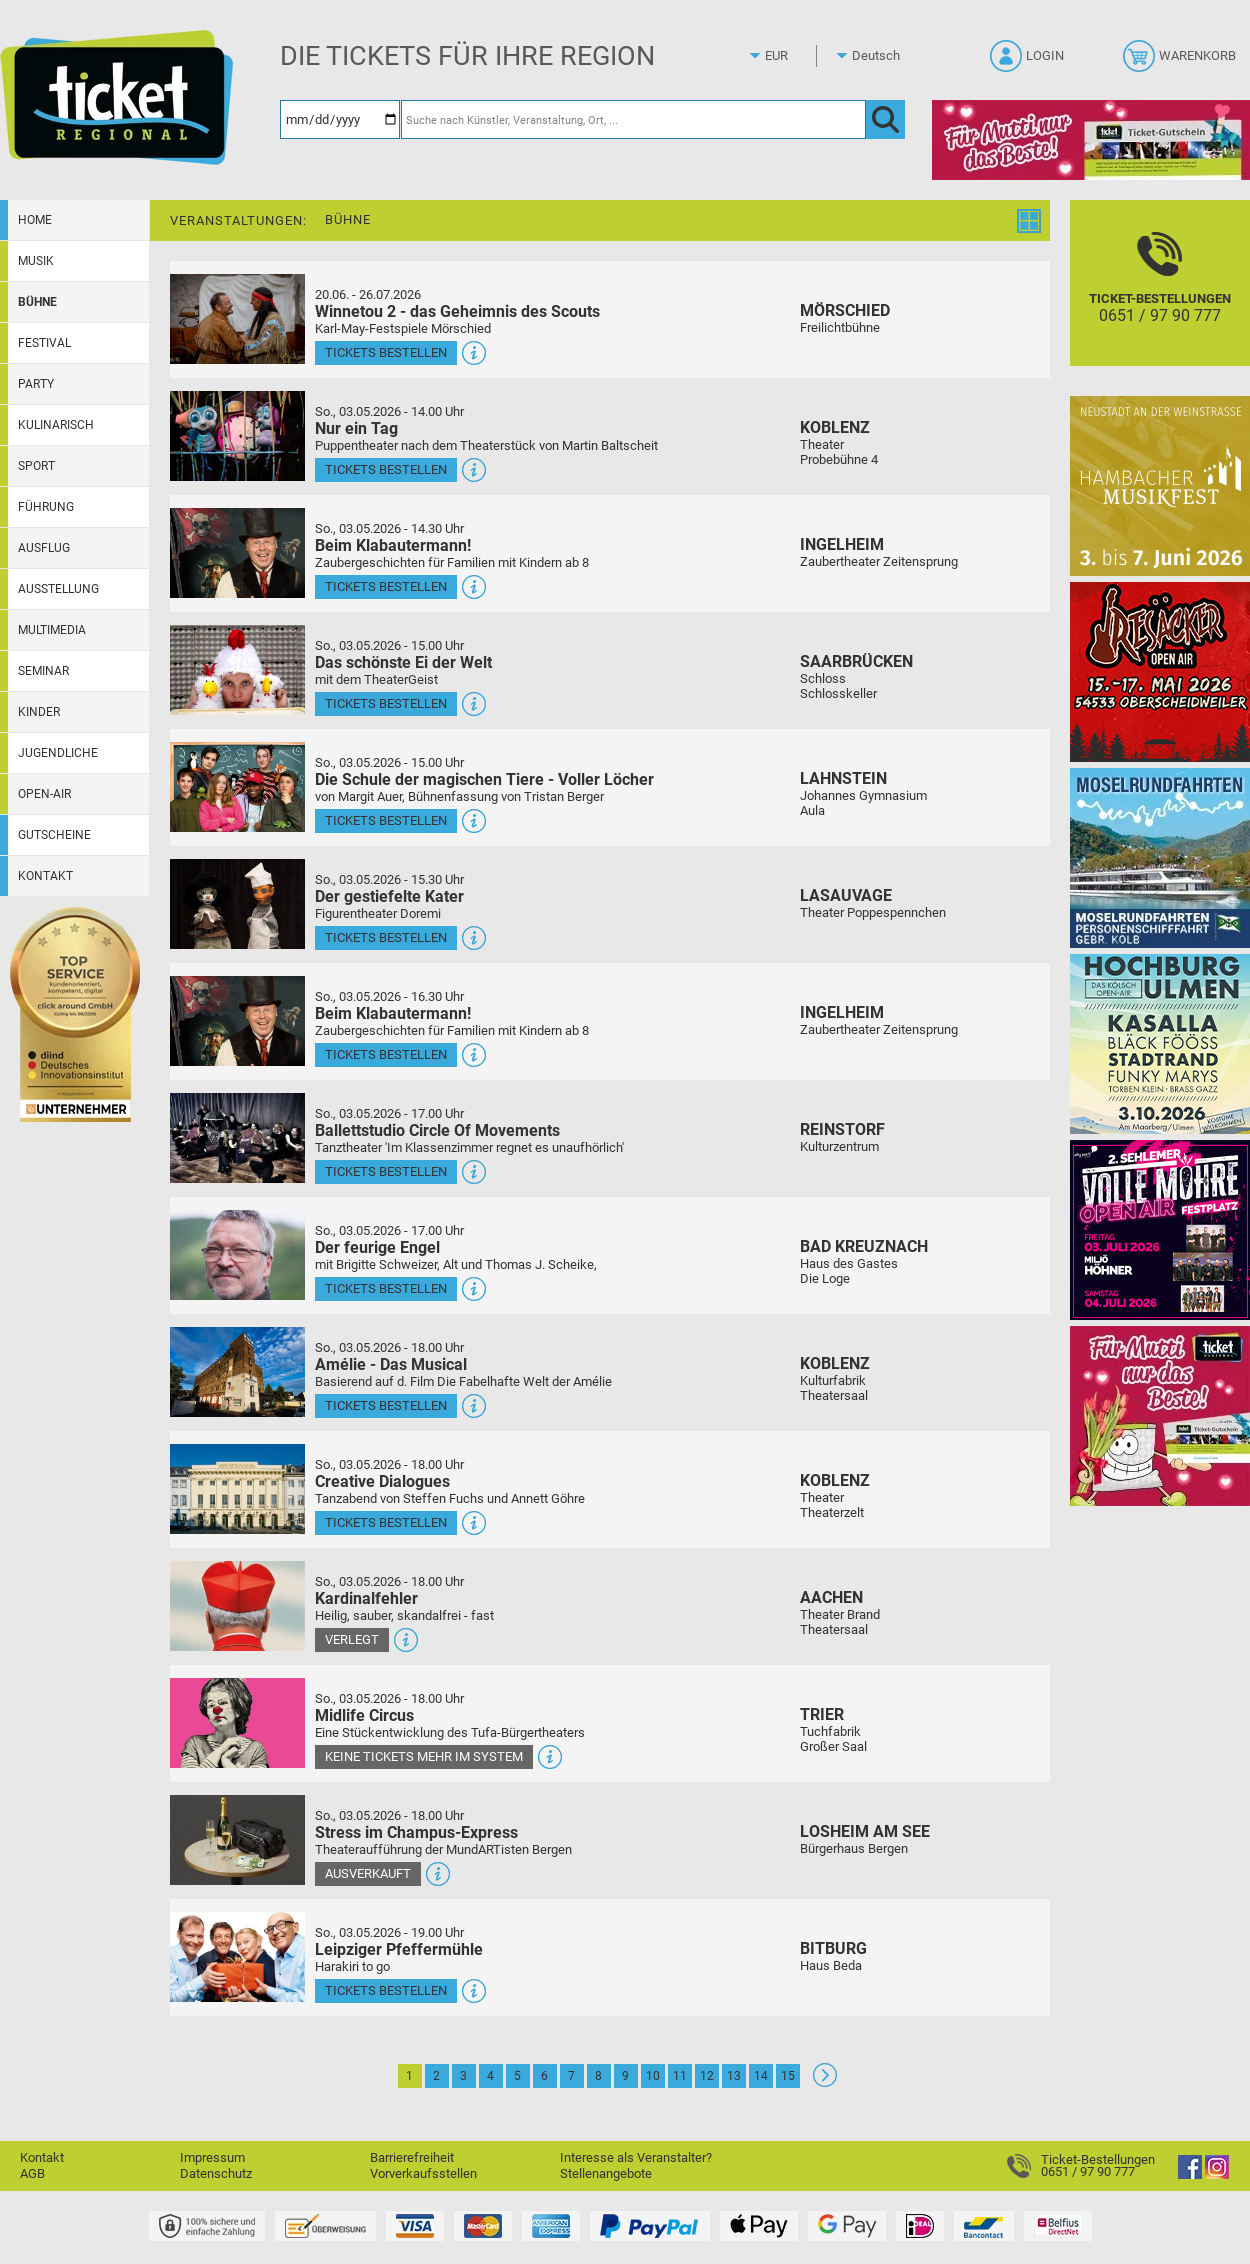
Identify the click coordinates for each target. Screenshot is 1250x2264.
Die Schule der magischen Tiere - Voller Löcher (484, 779)
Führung (46, 507)
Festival (44, 343)
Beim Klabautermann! (393, 545)
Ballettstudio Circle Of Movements (437, 1130)
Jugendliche (58, 753)
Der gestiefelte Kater (389, 896)
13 (734, 2076)
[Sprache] (882, 56)
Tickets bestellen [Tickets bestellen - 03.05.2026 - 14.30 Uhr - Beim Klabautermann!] (386, 586)
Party (36, 384)
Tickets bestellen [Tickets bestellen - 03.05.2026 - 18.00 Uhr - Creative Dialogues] (386, 1522)
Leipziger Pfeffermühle (399, 1949)
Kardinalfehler (366, 1598)
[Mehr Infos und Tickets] (237, 318)
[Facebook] (1190, 2174)
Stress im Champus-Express (416, 1832)
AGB (32, 2173)
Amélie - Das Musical (391, 1364)
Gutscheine (54, 835)
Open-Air (44, 794)
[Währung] (795, 56)
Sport (36, 466)
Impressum (212, 2157)
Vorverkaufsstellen (423, 2173)
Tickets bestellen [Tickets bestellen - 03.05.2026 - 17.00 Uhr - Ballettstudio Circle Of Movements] (386, 1171)
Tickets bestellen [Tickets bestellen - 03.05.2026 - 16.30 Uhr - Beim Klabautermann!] (386, 1054)
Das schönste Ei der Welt (403, 662)
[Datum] (340, 119)
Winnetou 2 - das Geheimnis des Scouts (457, 311)
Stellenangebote (606, 2173)
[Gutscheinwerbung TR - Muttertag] (1160, 1415)
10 (653, 2076)
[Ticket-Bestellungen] (1160, 300)
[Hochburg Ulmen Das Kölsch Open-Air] (1160, 1043)
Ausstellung (58, 589)
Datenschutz (216, 2173)
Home (35, 220)
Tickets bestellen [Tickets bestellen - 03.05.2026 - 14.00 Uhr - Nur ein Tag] (386, 469)
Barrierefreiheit (412, 2157)
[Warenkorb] (1181, 62)
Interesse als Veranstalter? (636, 2157)
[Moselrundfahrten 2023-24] (1160, 857)
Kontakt (45, 876)
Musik (36, 261)
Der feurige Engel (377, 1247)
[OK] (885, 119)
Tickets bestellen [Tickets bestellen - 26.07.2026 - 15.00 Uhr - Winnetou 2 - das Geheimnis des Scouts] (386, 352)
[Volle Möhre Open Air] (1160, 1229)
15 (788, 2076)
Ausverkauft (368, 1873)
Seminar (43, 671)
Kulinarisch (56, 425)
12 (707, 2076)
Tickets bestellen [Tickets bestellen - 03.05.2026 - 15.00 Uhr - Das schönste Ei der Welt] (386, 703)
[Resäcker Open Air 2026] (1160, 671)
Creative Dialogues (382, 1481)
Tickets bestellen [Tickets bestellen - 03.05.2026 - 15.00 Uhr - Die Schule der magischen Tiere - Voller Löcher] (386, 820)
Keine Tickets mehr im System (424, 1756)
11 (680, 2076)
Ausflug (44, 548)
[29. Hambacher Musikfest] (1160, 485)
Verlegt (352, 1639)
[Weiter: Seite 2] (825, 2082)
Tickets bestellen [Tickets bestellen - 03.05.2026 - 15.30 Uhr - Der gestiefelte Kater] (386, 937)
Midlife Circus (364, 1715)
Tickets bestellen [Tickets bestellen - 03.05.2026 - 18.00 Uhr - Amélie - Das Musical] (386, 1405)
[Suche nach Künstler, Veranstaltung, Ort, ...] (633, 119)
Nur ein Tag (356, 428)
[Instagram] (1217, 2174)
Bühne (37, 302)
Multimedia (52, 630)
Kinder (39, 712)
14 (761, 2076)
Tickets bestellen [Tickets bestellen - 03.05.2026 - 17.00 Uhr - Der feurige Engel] (386, 1288)
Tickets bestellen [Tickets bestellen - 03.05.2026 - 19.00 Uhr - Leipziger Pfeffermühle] (386, 1990)
